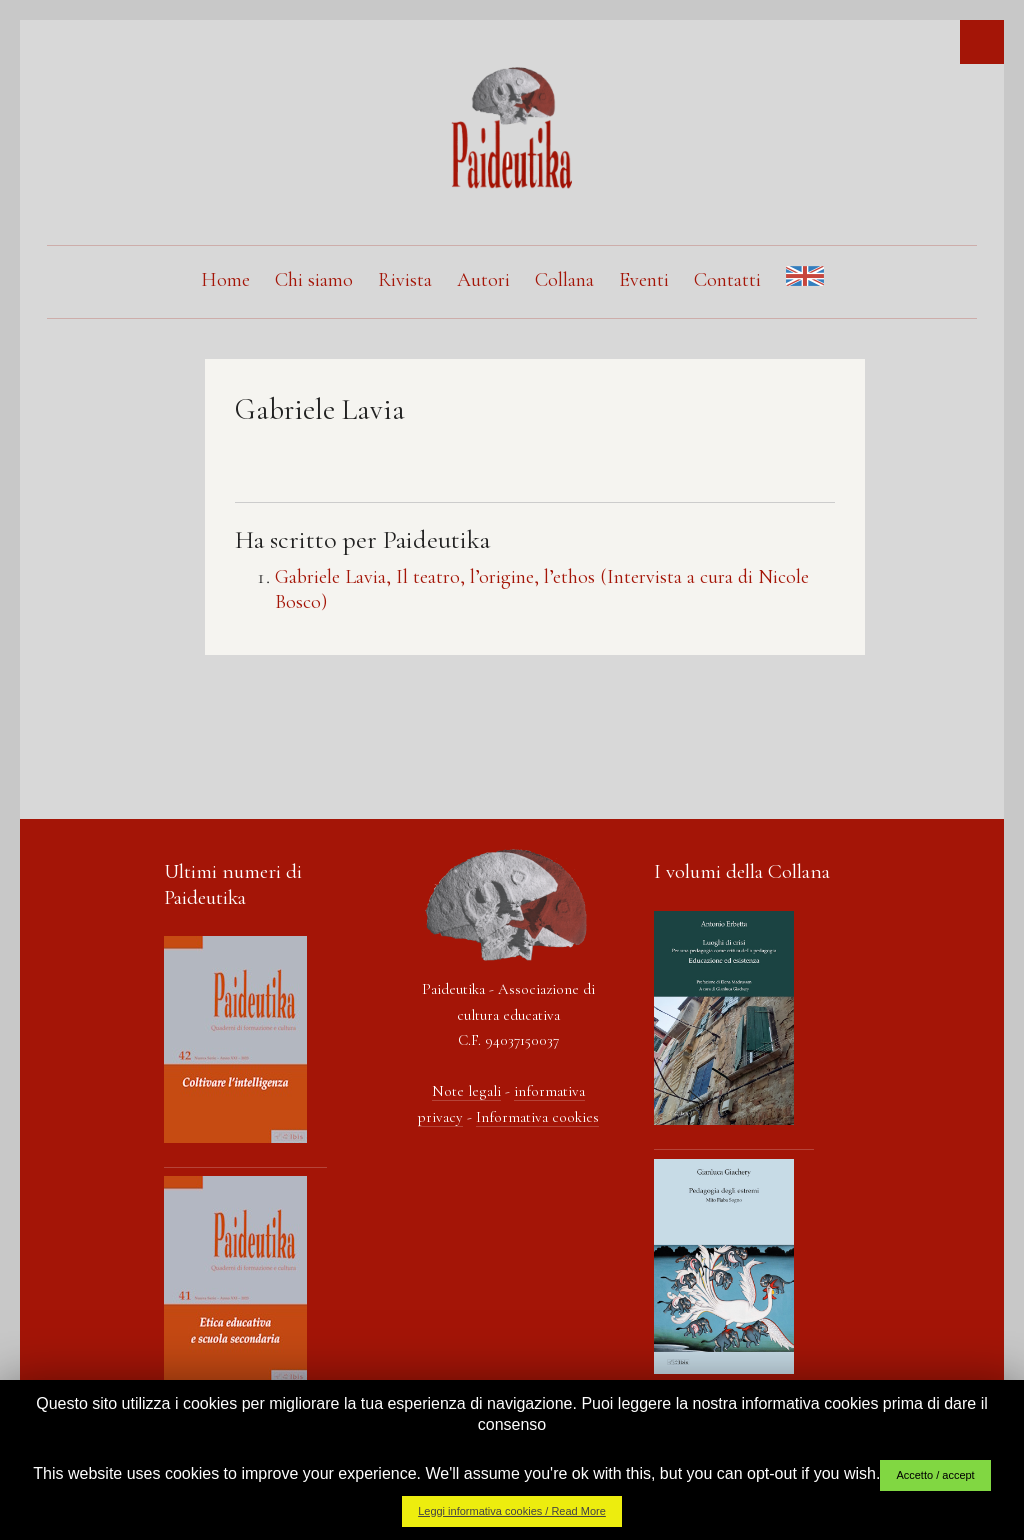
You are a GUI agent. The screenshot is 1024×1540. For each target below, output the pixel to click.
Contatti (727, 280)
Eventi (644, 280)
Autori (483, 280)
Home (225, 280)
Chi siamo (314, 280)
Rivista (405, 280)
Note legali (466, 1091)
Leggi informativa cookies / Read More (512, 1511)
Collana (564, 280)
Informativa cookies (537, 1117)
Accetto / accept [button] (935, 1475)
